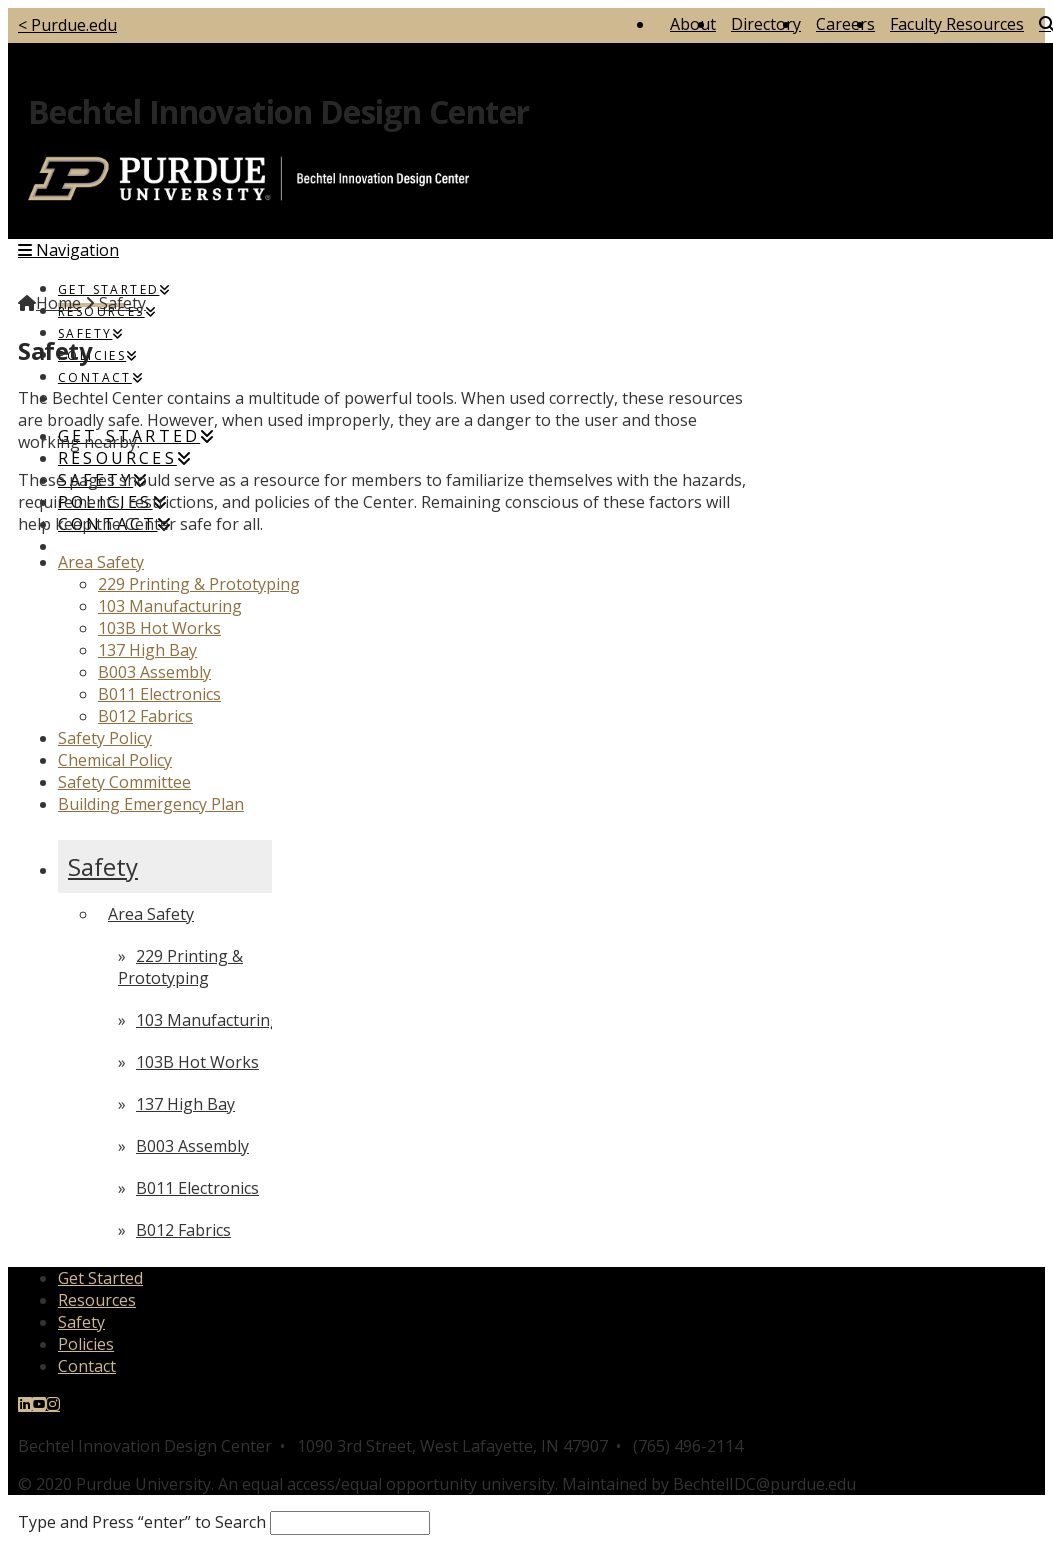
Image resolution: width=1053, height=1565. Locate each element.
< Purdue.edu (67, 25)
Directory (766, 24)
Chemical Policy (115, 760)
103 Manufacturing (170, 606)
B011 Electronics (159, 694)
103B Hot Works (159, 628)
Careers (845, 24)
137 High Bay (147, 650)
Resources (97, 1300)
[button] (68, 250)
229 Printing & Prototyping (199, 584)
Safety (103, 866)
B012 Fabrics (145, 716)
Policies (86, 1344)
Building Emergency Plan (151, 804)
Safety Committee (124, 782)
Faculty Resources (957, 24)
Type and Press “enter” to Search (142, 1522)
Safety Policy (105, 738)
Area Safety (101, 562)
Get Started (100, 1278)
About (693, 24)
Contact (87, 1366)
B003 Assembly (154, 672)
